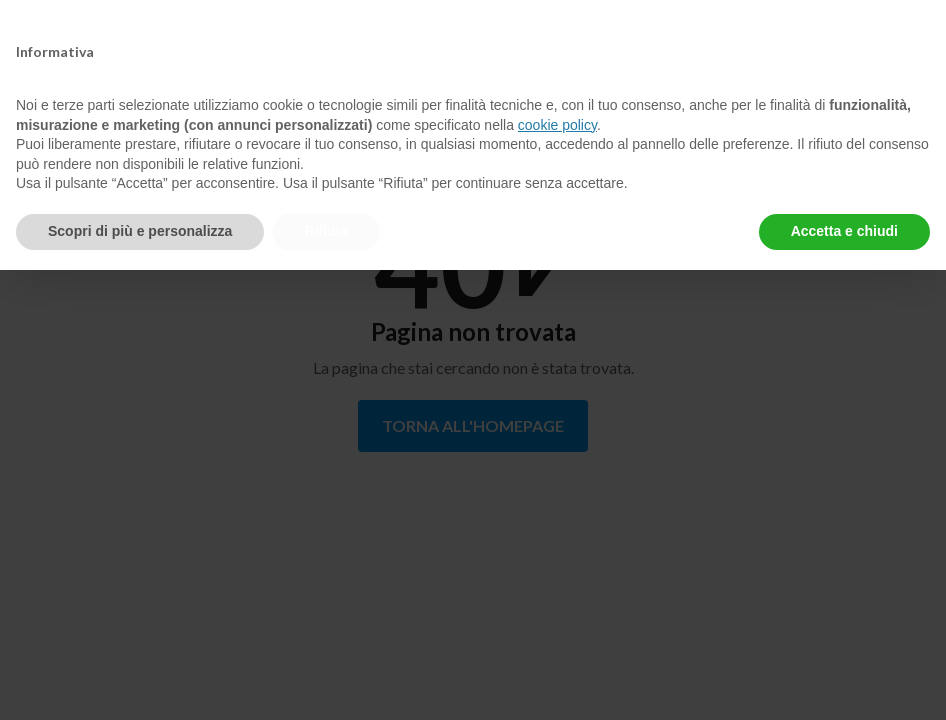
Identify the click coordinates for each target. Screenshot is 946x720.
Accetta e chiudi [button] (844, 231)
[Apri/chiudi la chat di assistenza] (892, 670)
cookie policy (557, 125)
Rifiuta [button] (326, 231)
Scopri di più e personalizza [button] (140, 231)
